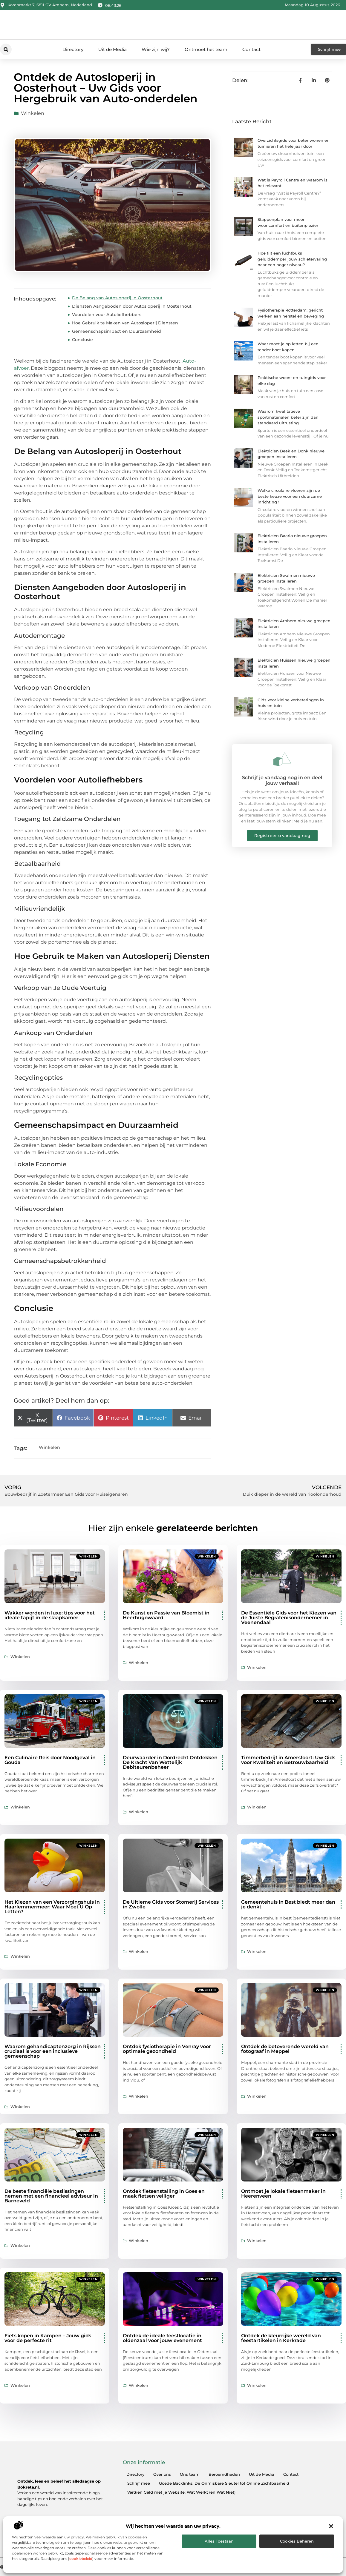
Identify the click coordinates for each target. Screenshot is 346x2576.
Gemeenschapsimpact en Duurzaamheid (116, 331)
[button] (331, 2526)
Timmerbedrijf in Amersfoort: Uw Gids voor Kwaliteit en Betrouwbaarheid (288, 1760)
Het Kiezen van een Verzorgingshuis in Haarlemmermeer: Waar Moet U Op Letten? (52, 1906)
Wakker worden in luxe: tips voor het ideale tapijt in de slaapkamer (49, 1615)
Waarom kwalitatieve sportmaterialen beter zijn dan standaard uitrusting (288, 417)
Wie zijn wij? (156, 49)
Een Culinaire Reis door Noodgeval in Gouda (50, 1760)
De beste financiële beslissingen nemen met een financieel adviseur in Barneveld (51, 2196)
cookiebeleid (80, 2558)
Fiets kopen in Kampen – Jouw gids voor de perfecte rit (47, 2338)
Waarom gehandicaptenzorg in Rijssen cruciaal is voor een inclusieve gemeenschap (52, 2051)
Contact (251, 49)
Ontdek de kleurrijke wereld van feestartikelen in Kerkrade (281, 2338)
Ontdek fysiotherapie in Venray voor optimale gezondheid (167, 2049)
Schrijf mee (138, 2483)
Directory (72, 49)
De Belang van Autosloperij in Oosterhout (117, 298)
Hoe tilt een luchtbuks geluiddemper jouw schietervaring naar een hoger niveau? (292, 259)
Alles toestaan (219, 2541)
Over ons (162, 2474)
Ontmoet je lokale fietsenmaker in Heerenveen (283, 2193)
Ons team (190, 2474)
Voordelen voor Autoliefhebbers (106, 314)
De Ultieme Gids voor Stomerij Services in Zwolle (171, 1904)
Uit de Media (112, 49)
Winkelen (32, 113)
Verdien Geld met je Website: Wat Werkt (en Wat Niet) (181, 2492)
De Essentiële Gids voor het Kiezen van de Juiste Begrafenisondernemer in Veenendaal (288, 1617)
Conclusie (82, 339)
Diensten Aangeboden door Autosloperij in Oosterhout (132, 306)
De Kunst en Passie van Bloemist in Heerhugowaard (166, 1615)
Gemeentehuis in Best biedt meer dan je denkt (288, 1904)
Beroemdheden (224, 2474)
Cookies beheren (297, 2541)
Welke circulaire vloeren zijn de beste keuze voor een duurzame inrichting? (290, 496)
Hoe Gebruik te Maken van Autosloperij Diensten (125, 323)
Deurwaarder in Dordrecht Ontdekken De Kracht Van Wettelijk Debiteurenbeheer (170, 1762)
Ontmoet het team (206, 49)
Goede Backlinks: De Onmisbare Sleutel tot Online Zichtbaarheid (224, 2483)
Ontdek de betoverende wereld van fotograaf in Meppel (285, 2049)
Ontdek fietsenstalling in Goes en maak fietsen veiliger (164, 2193)
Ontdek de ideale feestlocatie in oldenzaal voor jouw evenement (162, 2338)
